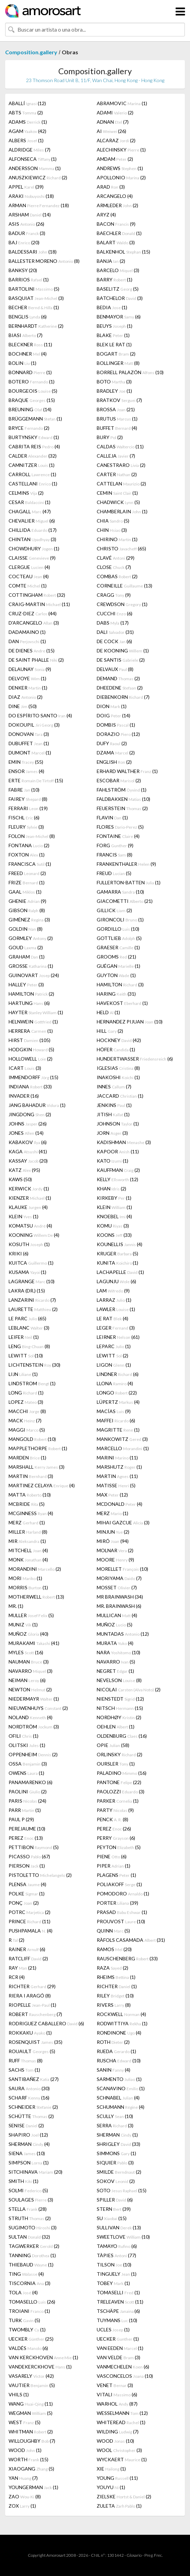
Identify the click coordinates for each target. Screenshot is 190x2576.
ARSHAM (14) (30, 214)
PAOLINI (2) (28, 1791)
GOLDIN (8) (26, 929)
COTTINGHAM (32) (37, 595)
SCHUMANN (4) (120, 2107)
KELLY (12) (117, 1179)
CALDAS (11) (120, 446)
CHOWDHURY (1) (34, 548)
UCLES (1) (113, 2329)
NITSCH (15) (120, 1708)
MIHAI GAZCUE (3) (123, 1522)
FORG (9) (115, 845)
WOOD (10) (115, 2441)
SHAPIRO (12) (28, 2135)
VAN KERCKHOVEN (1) (43, 2357)
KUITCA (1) (31, 1263)
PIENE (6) (112, 1856)
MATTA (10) (30, 1495)
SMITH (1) (23, 2181)
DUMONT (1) (30, 752)
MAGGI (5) (27, 1430)
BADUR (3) (27, 233)
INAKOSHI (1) (118, 1077)
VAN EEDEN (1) (120, 2348)
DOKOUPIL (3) (34, 725)
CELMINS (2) (26, 493)
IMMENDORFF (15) (33, 1077)
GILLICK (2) (114, 910)
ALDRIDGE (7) (29, 150)
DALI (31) (115, 632)
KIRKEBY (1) (114, 1198)
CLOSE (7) (114, 567)
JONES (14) (26, 1133)
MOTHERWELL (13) (36, 1597)
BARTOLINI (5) (34, 289)
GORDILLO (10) (118, 929)
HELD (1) (108, 1012)
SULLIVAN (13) (119, 2227)
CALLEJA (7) (116, 456)
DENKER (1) (28, 688)
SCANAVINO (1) (121, 2088)
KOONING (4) (34, 1235)
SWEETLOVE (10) (123, 2237)
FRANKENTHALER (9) (126, 864)
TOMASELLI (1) (118, 2292)
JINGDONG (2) (30, 1114)
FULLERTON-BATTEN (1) (129, 882)
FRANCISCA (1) (30, 864)
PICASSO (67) (29, 1856)
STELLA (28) (28, 2209)
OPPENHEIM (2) (33, 1754)
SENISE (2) (26, 2125)
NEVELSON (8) (119, 1680)
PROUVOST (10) (121, 1921)
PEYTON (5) (119, 1847)
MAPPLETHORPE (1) (38, 1448)
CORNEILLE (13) (124, 586)
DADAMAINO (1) (27, 632)
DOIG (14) (113, 715)
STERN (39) (114, 2209)
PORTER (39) (117, 1903)
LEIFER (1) (24, 1337)
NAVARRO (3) (30, 1671)
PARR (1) (25, 1810)
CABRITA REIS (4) (34, 446)
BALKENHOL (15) (123, 252)
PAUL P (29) (21, 1819)
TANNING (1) (32, 2255)
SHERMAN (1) (117, 2135)
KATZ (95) (24, 1170)
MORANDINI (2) (35, 1569)
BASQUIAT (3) (36, 298)
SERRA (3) (115, 2125)
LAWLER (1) (116, 1309)
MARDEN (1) (27, 1457)
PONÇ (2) (24, 1903)
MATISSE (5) (116, 1485)
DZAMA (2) (116, 752)
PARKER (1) (118, 1801)
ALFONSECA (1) (33, 159)
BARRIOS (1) (29, 279)
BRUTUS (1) (117, 419)
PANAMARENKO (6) (30, 1782)
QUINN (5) (113, 1931)
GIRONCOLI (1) (120, 919)
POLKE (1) (27, 1893)
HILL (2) (110, 1031)
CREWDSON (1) (122, 604)
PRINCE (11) (29, 1921)
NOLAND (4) (30, 1717)
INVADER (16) (24, 1096)
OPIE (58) (113, 1745)
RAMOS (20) (114, 1949)
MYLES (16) (26, 1652)
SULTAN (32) (29, 2237)
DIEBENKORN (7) (123, 697)
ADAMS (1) (28, 122)
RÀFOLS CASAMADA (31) (131, 1940)
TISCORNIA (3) (29, 2283)
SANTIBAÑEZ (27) (34, 2079)
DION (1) (112, 706)
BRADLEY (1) (114, 391)
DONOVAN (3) (29, 734)
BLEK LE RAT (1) (114, 344)
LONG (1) (26, 1393)
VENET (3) (115, 2385)
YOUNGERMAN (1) (33, 2487)
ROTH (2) (113, 2042)
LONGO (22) (117, 1393)
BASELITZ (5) (118, 289)
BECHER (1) (34, 307)
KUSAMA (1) (27, 1272)
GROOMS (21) (116, 957)
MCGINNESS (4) (31, 1513)
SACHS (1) (24, 2070)
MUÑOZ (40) (28, 1634)
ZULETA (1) (119, 2506)
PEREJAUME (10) (27, 1829)
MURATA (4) (115, 1643)
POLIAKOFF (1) (119, 1884)
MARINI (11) (117, 1457)
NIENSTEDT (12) (120, 1699)
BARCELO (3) (118, 270)
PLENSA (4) (27, 1884)
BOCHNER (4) (28, 354)
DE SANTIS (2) (121, 660)
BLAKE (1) (113, 335)
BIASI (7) (26, 335)
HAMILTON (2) (31, 994)
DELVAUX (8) (115, 669)
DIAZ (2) (26, 697)
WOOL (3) (119, 2450)
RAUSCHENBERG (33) (127, 1958)
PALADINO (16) (121, 1773)
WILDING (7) (118, 2431)
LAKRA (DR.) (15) (27, 1290)
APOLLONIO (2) (121, 177)
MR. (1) (16, 1606)
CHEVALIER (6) (32, 521)
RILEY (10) (115, 1995)
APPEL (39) (26, 187)
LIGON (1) (114, 1365)
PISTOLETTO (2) (40, 1875)
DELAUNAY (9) (30, 669)
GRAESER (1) (118, 947)
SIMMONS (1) (116, 2153)
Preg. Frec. (153, 2555)
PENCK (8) (112, 1819)
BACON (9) (116, 224)
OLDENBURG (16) (122, 1736)
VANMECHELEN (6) (123, 2367)
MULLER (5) (31, 1615)
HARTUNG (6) (29, 1003)
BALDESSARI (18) (33, 252)
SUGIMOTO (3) (33, 2227)
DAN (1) (27, 641)
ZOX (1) (22, 2506)
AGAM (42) (27, 131)
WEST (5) (24, 2422)
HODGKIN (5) (31, 1049)
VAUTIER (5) (32, 2385)
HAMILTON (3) (120, 984)
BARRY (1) (114, 279)
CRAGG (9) (114, 595)
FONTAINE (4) (118, 836)
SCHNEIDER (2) (33, 2107)
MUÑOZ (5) (114, 1624)
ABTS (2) (26, 112)
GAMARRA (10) (120, 892)
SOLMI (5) (28, 2190)
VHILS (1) (19, 2394)
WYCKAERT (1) (122, 2459)
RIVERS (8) (114, 2005)
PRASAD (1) (122, 1912)
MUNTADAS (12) (123, 1634)
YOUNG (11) (117, 2478)
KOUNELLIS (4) (119, 1244)
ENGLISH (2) (114, 762)
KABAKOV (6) (28, 1142)
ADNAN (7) (113, 122)
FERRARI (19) (28, 808)
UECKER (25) (31, 2339)
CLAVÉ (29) (115, 558)
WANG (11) (31, 2404)
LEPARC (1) (114, 1346)
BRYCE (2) (29, 428)
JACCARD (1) (120, 1096)
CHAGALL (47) (30, 511)
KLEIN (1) (114, 1207)
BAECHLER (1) (119, 233)
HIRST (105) (29, 1040)
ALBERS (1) (26, 140)
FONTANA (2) (29, 845)
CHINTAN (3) (32, 539)
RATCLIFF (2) (28, 1958)
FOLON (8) (32, 836)
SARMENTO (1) (119, 2079)
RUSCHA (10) (119, 2060)
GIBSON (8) (27, 910)
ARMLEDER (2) (117, 205)
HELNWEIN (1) (33, 1021)
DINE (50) (23, 706)
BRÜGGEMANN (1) (35, 419)
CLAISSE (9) (32, 558)
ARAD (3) (111, 187)
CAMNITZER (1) (32, 465)
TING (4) (26, 2274)
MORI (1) (25, 1578)
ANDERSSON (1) (35, 168)
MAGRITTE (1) (118, 1430)
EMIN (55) (26, 762)
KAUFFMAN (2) (118, 1170)
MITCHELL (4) (28, 1550)
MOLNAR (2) (115, 1550)
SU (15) (112, 2218)
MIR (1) (27, 1541)
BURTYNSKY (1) (34, 437)
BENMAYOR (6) (119, 317)
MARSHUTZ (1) (119, 1467)
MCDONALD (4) (119, 1504)
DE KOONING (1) (123, 650)
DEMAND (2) (118, 678)
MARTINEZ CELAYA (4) (42, 1485)
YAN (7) (23, 2478)
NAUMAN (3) (29, 1662)
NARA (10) (118, 1652)
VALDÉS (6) (28, 2348)
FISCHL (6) (24, 817)
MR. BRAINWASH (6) (119, 1606)
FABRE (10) (24, 790)
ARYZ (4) (106, 214)
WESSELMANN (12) (122, 2413)
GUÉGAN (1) (118, 966)
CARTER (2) (117, 474)
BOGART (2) (116, 354)
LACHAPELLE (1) (120, 1272)
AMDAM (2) (115, 159)
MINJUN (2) (113, 1532)
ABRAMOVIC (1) (122, 103)
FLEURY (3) (26, 827)
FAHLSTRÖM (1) (121, 790)
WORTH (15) (28, 2459)
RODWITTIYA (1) (122, 2023)
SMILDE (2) (119, 2172)
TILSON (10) (114, 2264)
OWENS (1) (26, 1773)
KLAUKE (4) (28, 1207)
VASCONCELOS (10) (125, 2376)
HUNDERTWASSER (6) (135, 1059)
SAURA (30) (29, 2088)
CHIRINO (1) (117, 539)
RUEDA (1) (116, 2051)
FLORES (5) (120, 827)
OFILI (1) (23, 1736)
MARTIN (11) (117, 1476)
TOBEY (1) (113, 2283)
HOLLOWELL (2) (30, 1059)
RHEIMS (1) (116, 1977)
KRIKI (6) (18, 1253)
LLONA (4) (115, 1383)
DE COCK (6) (114, 641)
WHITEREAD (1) (121, 2422)
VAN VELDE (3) (118, 2357)
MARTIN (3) (31, 1476)
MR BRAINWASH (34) (120, 1597)
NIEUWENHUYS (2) (38, 1708)
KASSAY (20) (28, 1161)
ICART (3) (25, 1068)
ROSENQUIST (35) (35, 2042)
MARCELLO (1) (123, 1448)
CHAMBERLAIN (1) (122, 511)
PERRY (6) (116, 1838)
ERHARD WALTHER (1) (127, 771)
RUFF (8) (26, 2060)
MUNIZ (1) (23, 1624)
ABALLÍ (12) (27, 103)
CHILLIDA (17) (33, 530)
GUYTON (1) (116, 975)
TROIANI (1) (29, 2311)
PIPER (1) (113, 1866)
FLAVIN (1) (112, 817)
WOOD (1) (25, 2450)
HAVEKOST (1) (122, 1003)
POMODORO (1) (123, 1893)
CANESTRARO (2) (121, 465)
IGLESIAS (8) (118, 1068)
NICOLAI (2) (129, 1689)
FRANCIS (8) (114, 855)
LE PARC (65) (27, 1318)
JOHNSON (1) (118, 1124)
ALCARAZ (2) (116, 140)
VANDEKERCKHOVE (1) (40, 2367)
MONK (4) (28, 1560)
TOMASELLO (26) (32, 2302)
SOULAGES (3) (31, 2200)
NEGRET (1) (115, 1671)
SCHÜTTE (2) (31, 2116)
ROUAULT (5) (32, 2051)
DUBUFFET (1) (29, 743)
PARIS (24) (27, 1801)
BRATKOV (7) (119, 400)
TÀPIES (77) (116, 2255)
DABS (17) (113, 623)
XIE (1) (111, 2469)
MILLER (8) (28, 1532)
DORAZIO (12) (118, 734)
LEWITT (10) (26, 1355)
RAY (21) (22, 1968)
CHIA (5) (113, 521)
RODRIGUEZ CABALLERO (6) (46, 2023)
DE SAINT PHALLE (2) (36, 660)
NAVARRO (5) (116, 1662)
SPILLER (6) (115, 2200)
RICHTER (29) (32, 1986)
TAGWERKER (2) (34, 2246)
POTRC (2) (29, 1912)
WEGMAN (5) (30, 2413)
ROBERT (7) (35, 2014)
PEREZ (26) (114, 1829)
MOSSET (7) (117, 1587)
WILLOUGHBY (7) (32, 2441)
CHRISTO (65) (121, 548)
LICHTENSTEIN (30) (34, 1365)
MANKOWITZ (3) (122, 1439)
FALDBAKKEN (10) (123, 799)
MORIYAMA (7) (119, 1578)
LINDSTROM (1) (32, 1383)
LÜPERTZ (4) (118, 1402)
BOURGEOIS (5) (33, 391)
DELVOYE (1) (27, 678)
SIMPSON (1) (29, 2162)
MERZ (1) (112, 1513)
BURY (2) (110, 437)
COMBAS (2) (117, 576)
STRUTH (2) (30, 2218)
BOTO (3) (114, 381)
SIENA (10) (27, 2153)
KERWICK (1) (29, 1188)
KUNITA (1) (117, 1263)
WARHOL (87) (117, 2404)
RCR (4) (17, 1977)
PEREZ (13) (26, 1838)
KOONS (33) (114, 1235)
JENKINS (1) (114, 1105)
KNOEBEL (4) (114, 1216)
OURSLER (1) (116, 1764)
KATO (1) (112, 1161)
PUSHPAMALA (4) (30, 1931)
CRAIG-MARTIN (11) (39, 604)
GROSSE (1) (31, 966)
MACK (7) (25, 1420)
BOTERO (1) (32, 381)
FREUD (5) (114, 873)
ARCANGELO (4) (115, 196)
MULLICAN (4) (117, 1615)
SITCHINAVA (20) (35, 2172)
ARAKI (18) (31, 196)
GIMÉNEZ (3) (29, 919)
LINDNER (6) (118, 1374)
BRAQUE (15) (32, 400)
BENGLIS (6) (28, 317)
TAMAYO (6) (117, 2246)
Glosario (134, 2555)
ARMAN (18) (39, 205)
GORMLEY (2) (31, 938)
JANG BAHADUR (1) (37, 1105)
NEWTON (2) (30, 1689)
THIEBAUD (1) (31, 2264)
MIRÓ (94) (113, 1541)
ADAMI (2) (115, 112)
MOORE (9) (115, 1560)
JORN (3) (112, 1133)
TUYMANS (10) (117, 2320)
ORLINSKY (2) (119, 1754)
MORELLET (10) (122, 1569)
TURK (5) (24, 2320)
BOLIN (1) (22, 363)
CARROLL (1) (32, 474)
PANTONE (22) (119, 1782)
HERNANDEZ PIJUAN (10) (130, 1021)
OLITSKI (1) (27, 1745)
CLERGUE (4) (29, 567)
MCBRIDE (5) (27, 1504)
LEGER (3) (116, 1328)
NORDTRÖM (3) (34, 1726)
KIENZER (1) (30, 1198)
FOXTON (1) (27, 855)
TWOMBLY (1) (27, 2329)
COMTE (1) (28, 586)
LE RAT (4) (112, 1318)
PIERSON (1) (27, 1866)
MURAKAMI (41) (34, 1643)
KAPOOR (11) (118, 1151)
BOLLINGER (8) (118, 363)
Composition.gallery (31, 52)
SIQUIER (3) (115, 2162)
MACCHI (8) (27, 1411)
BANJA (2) (111, 261)
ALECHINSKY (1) (121, 150)
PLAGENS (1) (116, 1875)
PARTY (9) (115, 1810)
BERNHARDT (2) (36, 326)
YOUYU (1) (111, 2487)
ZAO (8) (25, 2496)
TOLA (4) (23, 2292)
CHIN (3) (112, 530)
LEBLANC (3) (29, 1328)
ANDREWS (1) (120, 168)
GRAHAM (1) (27, 957)
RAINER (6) (27, 1949)
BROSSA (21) (116, 409)
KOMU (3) (113, 1226)
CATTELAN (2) (121, 483)
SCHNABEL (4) (118, 2098)
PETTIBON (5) (34, 1847)
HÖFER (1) (116, 1049)
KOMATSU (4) (30, 1226)
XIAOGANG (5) (31, 2469)
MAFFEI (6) (116, 1420)
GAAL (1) (25, 892)
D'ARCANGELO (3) (34, 623)
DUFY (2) (112, 743)
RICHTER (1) (117, 1986)
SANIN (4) (113, 2070)
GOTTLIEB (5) (119, 938)
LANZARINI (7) (32, 1300)
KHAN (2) (111, 1188)
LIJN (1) (23, 1374)
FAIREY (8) (28, 799)
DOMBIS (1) (116, 725)
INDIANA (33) (30, 1086)
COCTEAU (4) (29, 576)
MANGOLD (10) (32, 1439)
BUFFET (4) (117, 428)
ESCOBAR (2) (119, 780)
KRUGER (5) (117, 1253)
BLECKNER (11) (30, 344)
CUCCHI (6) (114, 613)
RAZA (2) (112, 1968)
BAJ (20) (24, 242)
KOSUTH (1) (29, 1244)
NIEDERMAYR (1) (34, 1699)
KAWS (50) (20, 1179)
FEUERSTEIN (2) (122, 808)
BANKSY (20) (23, 270)
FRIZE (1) (27, 882)
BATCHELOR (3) (120, 298)
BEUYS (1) (114, 326)
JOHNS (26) (28, 1124)
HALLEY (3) (26, 984)
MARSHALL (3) (36, 1467)
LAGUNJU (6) (116, 1281)
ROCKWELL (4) (121, 2014)
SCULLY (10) (115, 2116)
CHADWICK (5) (118, 502)
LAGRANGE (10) (32, 1281)
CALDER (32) (33, 456)
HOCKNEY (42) (119, 1040)
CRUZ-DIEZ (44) (33, 613)
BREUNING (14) (30, 409)
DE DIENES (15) (32, 650)
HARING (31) (116, 994)
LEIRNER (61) (118, 1337)
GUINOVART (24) (34, 975)
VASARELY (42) (31, 2376)
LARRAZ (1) (114, 1300)
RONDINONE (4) (119, 2033)
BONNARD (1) (30, 372)
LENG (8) (29, 1346)
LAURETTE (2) (33, 1309)
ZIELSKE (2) (124, 2496)
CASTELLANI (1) (33, 483)
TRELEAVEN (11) (120, 2302)
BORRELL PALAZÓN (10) (130, 372)
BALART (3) (116, 242)
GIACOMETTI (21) (125, 901)
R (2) (16, 1940)
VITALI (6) (117, 2394)
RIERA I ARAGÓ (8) (30, 1995)
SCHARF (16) (29, 2098)
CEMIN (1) (117, 493)
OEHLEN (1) (115, 1726)
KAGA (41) (28, 1151)
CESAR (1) (29, 502)
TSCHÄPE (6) (118, 2311)
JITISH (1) (113, 1114)
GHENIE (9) (27, 901)
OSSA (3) (28, 1764)
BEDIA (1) (112, 307)
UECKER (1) (118, 2339)
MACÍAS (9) (114, 1411)
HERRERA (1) (31, 1031)
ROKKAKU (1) (30, 2033)
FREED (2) (27, 873)
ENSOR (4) (26, 771)
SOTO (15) (121, 2190)
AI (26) (111, 131)
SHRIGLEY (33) (118, 2144)
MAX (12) (112, 1495)
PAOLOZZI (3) (120, 1791)
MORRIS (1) (28, 1587)
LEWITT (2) (112, 1355)
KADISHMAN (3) (124, 1142)
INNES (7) (114, 1086)
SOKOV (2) (116, 2181)
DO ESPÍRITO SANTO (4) (40, 715)
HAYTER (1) (36, 1012)
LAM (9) (113, 1290)
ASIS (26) (26, 224)
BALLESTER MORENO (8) (44, 261)
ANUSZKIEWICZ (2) (38, 177)
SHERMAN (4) (29, 2144)
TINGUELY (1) (116, 2274)
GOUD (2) (26, 947)
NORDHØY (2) (119, 1717)
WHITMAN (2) (31, 2431)
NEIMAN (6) (27, 1680)
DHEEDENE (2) (120, 688)
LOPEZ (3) (26, 1402)
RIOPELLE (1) (32, 2005)
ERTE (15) (36, 780)
